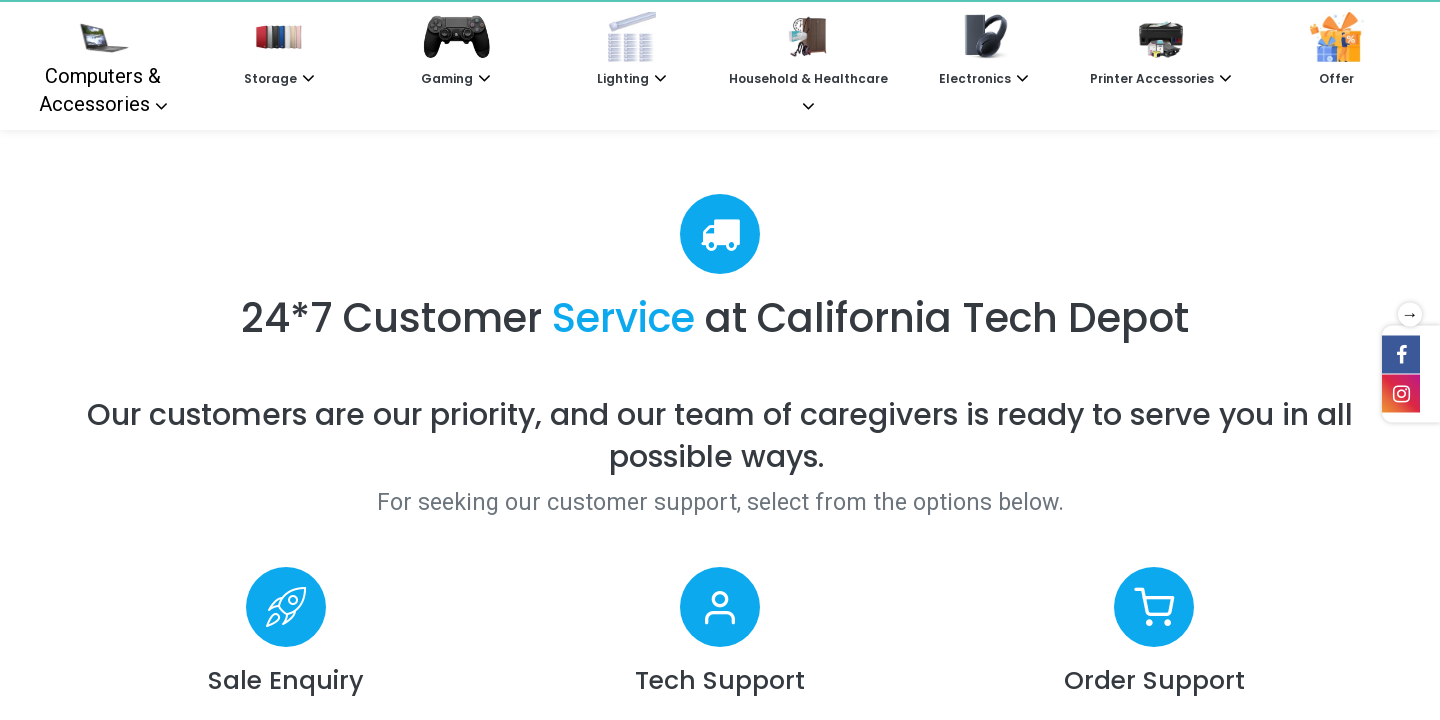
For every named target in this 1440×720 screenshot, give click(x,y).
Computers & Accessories (100, 64)
